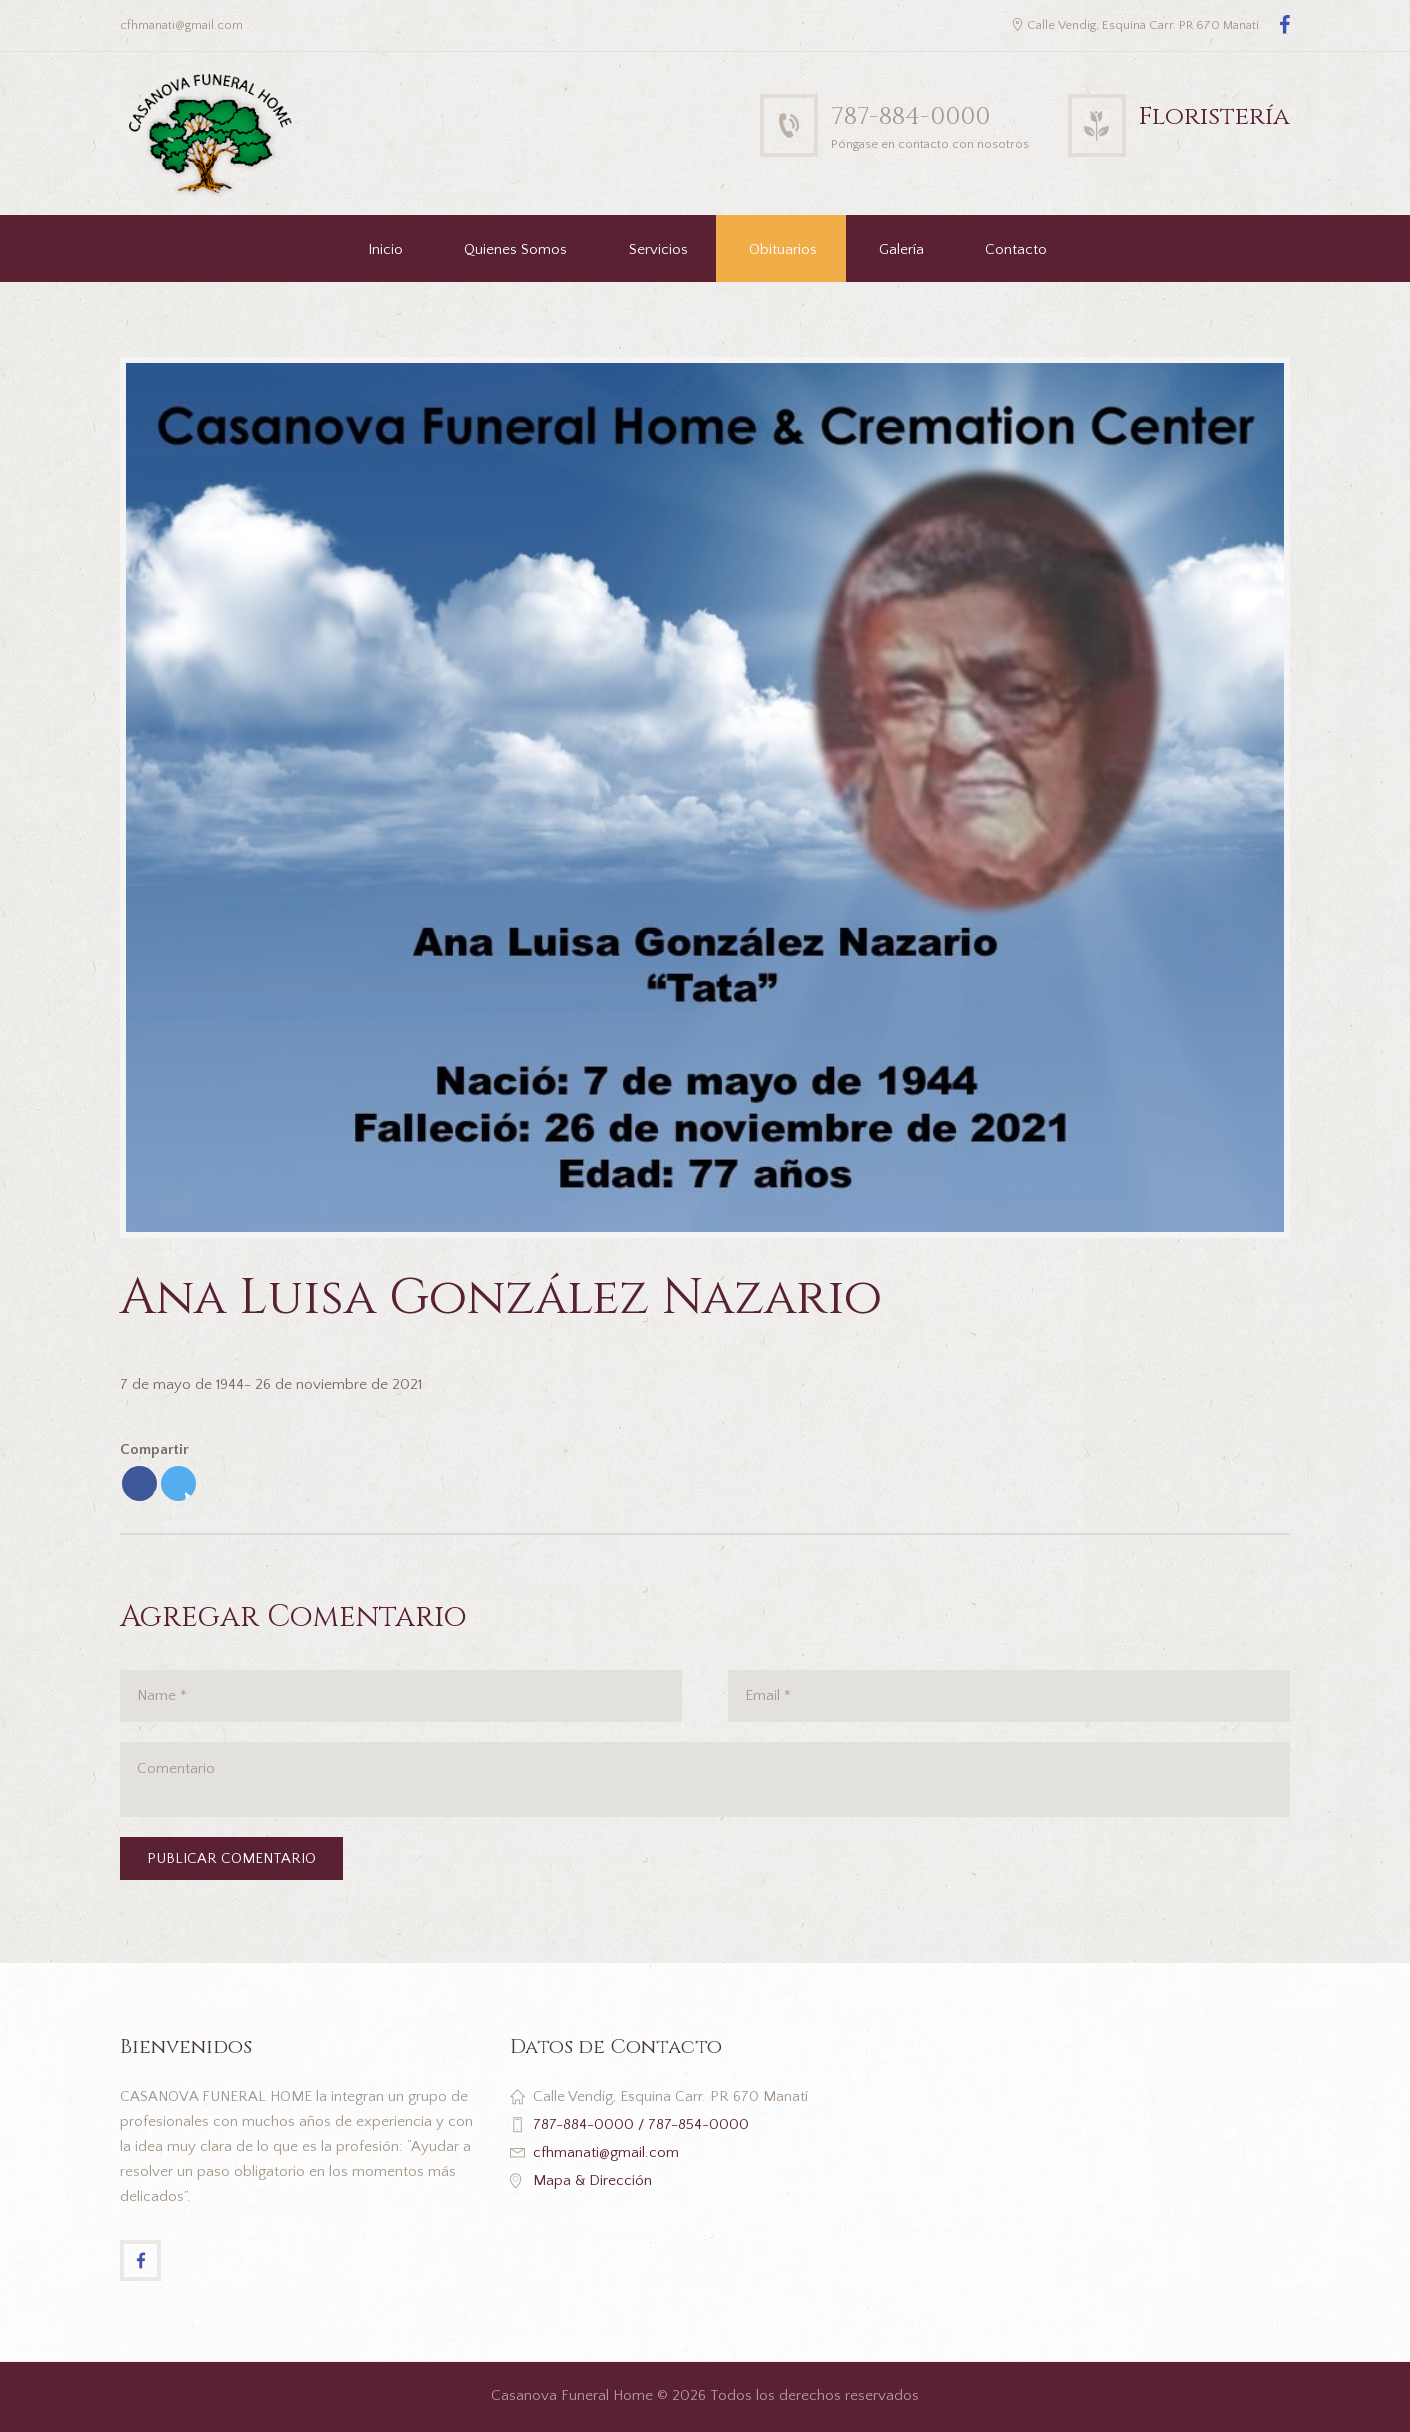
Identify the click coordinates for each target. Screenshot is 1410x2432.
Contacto (1016, 249)
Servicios (658, 249)
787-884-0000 (910, 116)
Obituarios (783, 249)
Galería (901, 249)
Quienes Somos (515, 249)
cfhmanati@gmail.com (606, 2152)
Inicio (385, 249)
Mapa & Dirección (592, 2180)
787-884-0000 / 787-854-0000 (641, 2124)
